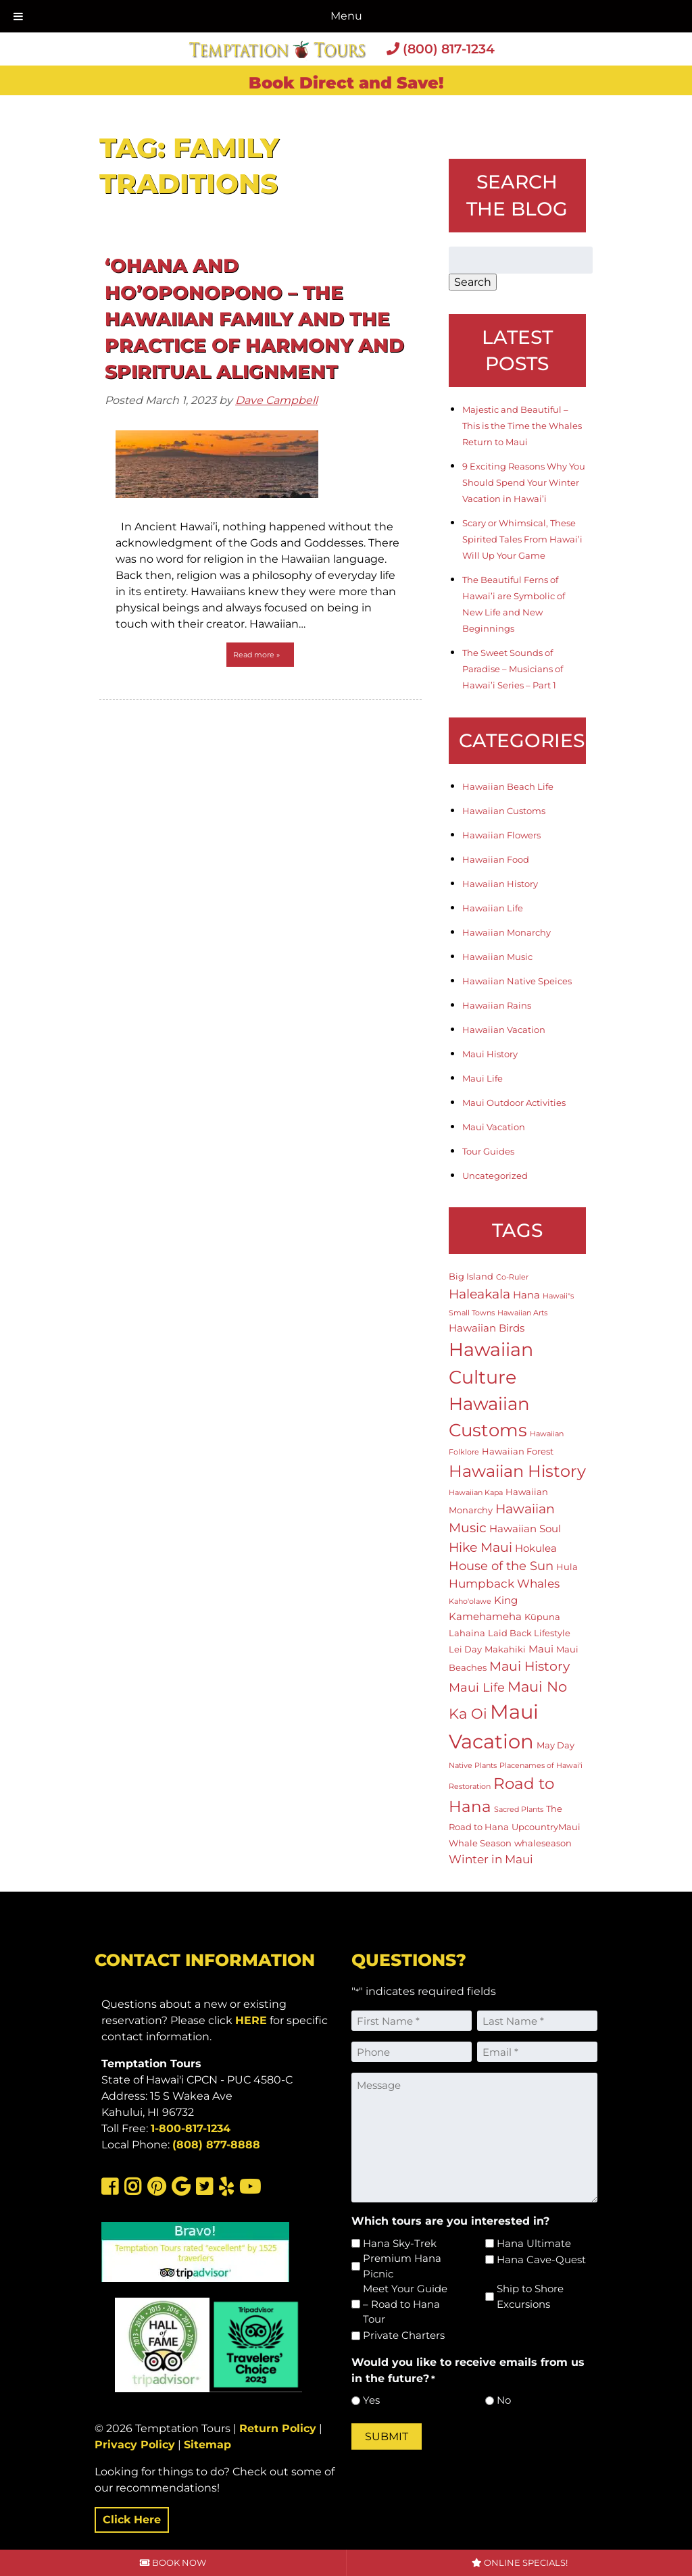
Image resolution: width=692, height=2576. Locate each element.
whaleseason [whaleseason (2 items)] (543, 1843)
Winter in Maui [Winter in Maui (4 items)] (491, 1859)
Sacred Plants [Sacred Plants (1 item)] (518, 1809)
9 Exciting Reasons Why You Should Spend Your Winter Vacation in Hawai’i (523, 482)
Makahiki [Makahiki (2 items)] (505, 1649)
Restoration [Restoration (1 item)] (470, 1786)
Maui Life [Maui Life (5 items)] (477, 1687)
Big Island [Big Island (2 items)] (471, 1276)
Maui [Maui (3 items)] (540, 1648)
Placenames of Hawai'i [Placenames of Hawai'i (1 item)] (541, 1765)
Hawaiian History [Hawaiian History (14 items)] (517, 1471)
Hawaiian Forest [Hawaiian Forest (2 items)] (517, 1451)
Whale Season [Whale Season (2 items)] (480, 1843)
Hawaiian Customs (503, 810)
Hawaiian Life (492, 908)
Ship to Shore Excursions (530, 2296)
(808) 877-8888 (216, 2144)
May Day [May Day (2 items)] (555, 1745)
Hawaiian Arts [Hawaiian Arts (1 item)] (522, 1313)
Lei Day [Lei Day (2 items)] (465, 1649)
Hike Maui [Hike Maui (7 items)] (480, 1547)
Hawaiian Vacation (503, 1029)
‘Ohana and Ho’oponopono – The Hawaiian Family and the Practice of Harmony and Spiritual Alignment (254, 318)
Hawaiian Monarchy (506, 932)
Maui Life (482, 1078)
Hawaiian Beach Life (507, 786)
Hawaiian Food (495, 859)
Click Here (132, 2519)
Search (472, 282)
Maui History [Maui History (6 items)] (529, 1666)
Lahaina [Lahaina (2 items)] (467, 1632)
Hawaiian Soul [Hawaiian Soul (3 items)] (525, 1528)
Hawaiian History (500, 883)
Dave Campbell (276, 400)
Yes (371, 2400)
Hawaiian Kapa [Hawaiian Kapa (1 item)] (476, 1492)
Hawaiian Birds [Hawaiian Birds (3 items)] (486, 1327)
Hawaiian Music (497, 956)
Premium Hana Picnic (402, 2266)
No (504, 2400)
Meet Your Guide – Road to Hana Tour (405, 2303)
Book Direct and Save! (346, 83)
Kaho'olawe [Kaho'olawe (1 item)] (470, 1601)
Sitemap (207, 2444)
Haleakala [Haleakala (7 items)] (479, 1294)
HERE (251, 2020)
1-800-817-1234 (190, 2128)
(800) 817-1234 (441, 49)
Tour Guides (488, 1151)
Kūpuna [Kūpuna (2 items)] (542, 1616)
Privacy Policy (135, 2444)
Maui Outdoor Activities (514, 1102)
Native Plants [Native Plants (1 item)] (473, 1765)
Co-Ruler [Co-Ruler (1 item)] (512, 1277)
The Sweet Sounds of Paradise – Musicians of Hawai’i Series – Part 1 (512, 668)
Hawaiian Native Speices (517, 981)
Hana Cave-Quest (541, 2259)
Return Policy (277, 2428)
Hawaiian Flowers (501, 835)
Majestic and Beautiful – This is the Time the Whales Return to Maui (522, 425)
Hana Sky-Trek (400, 2243)
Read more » (256, 654)
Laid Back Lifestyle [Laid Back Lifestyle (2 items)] (529, 1632)
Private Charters (404, 2335)
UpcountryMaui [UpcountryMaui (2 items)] (546, 1826)
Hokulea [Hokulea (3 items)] (536, 1548)
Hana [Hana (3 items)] (526, 1294)
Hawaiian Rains (496, 1005)
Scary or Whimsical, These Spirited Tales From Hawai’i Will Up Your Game (522, 539)
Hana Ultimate (534, 2243)
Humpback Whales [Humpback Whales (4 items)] (504, 1583)
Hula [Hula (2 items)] (567, 1566)
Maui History (490, 1054)
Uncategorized (495, 1175)
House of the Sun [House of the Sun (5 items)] (501, 1566)
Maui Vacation (493, 1126)
